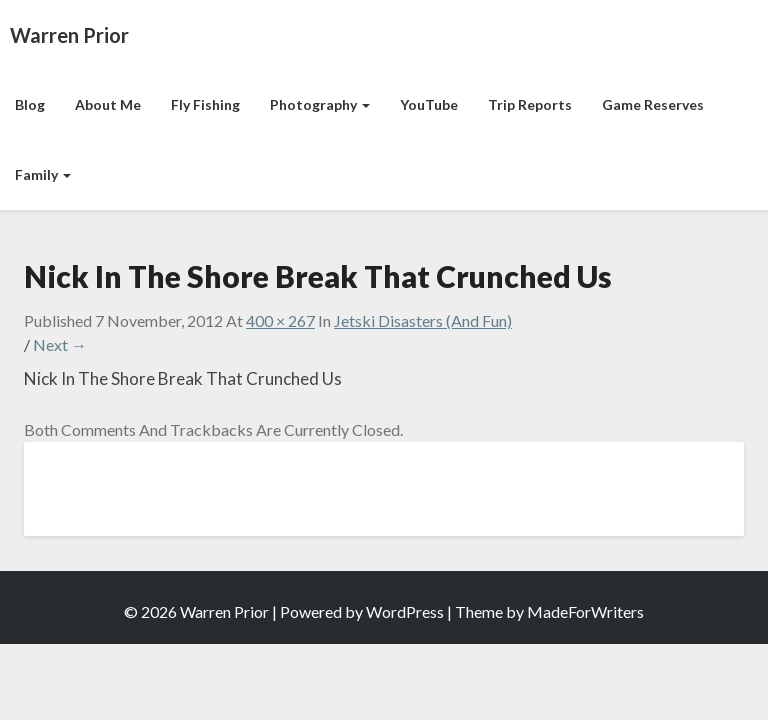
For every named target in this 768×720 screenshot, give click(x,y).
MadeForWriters (585, 611)
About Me (108, 104)
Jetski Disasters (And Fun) (423, 320)
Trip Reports (530, 104)
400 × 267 (280, 320)
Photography (320, 104)
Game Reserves (653, 104)
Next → (60, 344)
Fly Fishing (205, 104)
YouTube (429, 104)
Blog (30, 104)
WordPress (405, 611)
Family (43, 174)
